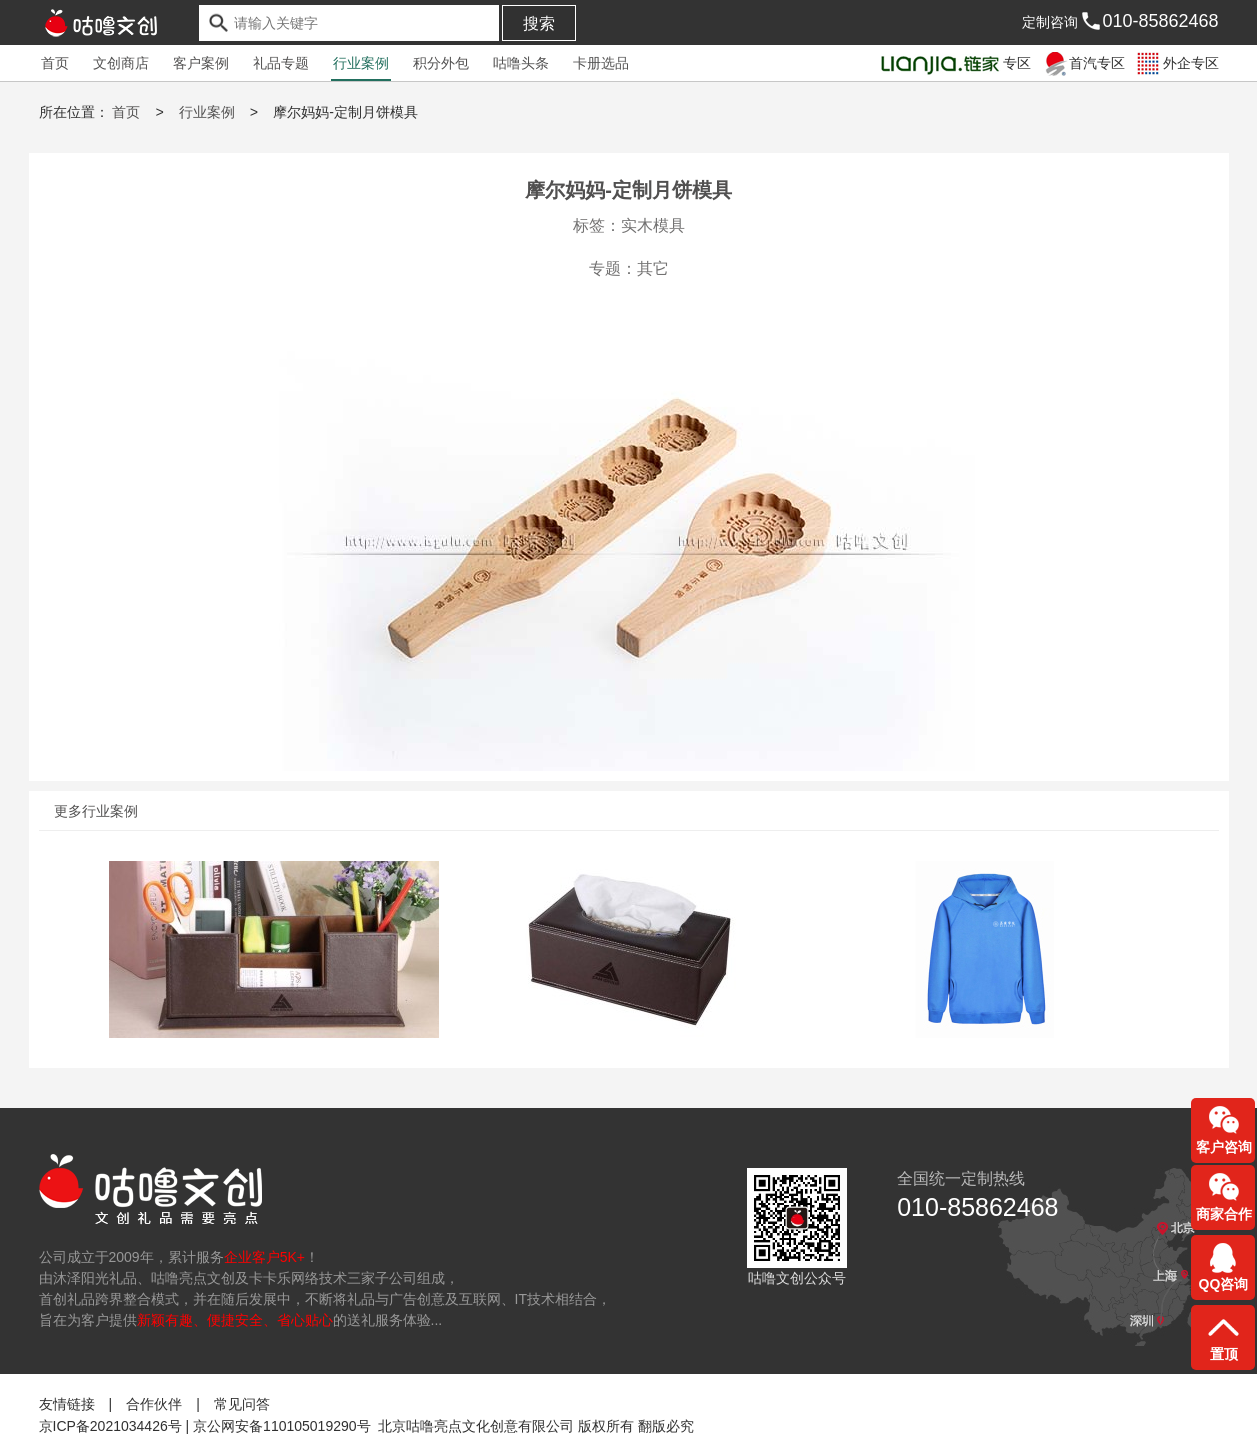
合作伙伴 (154, 1403)
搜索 (539, 23)
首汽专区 (1082, 63)
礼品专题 (281, 63)
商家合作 (1224, 1214)
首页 (55, 63)
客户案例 (201, 63)
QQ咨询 (1224, 1284)
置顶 (1224, 1354)
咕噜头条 (521, 63)
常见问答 (242, 1403)
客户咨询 (1224, 1147)
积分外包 (441, 63)
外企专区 (1176, 63)
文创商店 (121, 63)
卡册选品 (601, 63)
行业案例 (361, 63)
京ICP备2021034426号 (110, 1425)
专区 (954, 63)
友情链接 (67, 1403)
